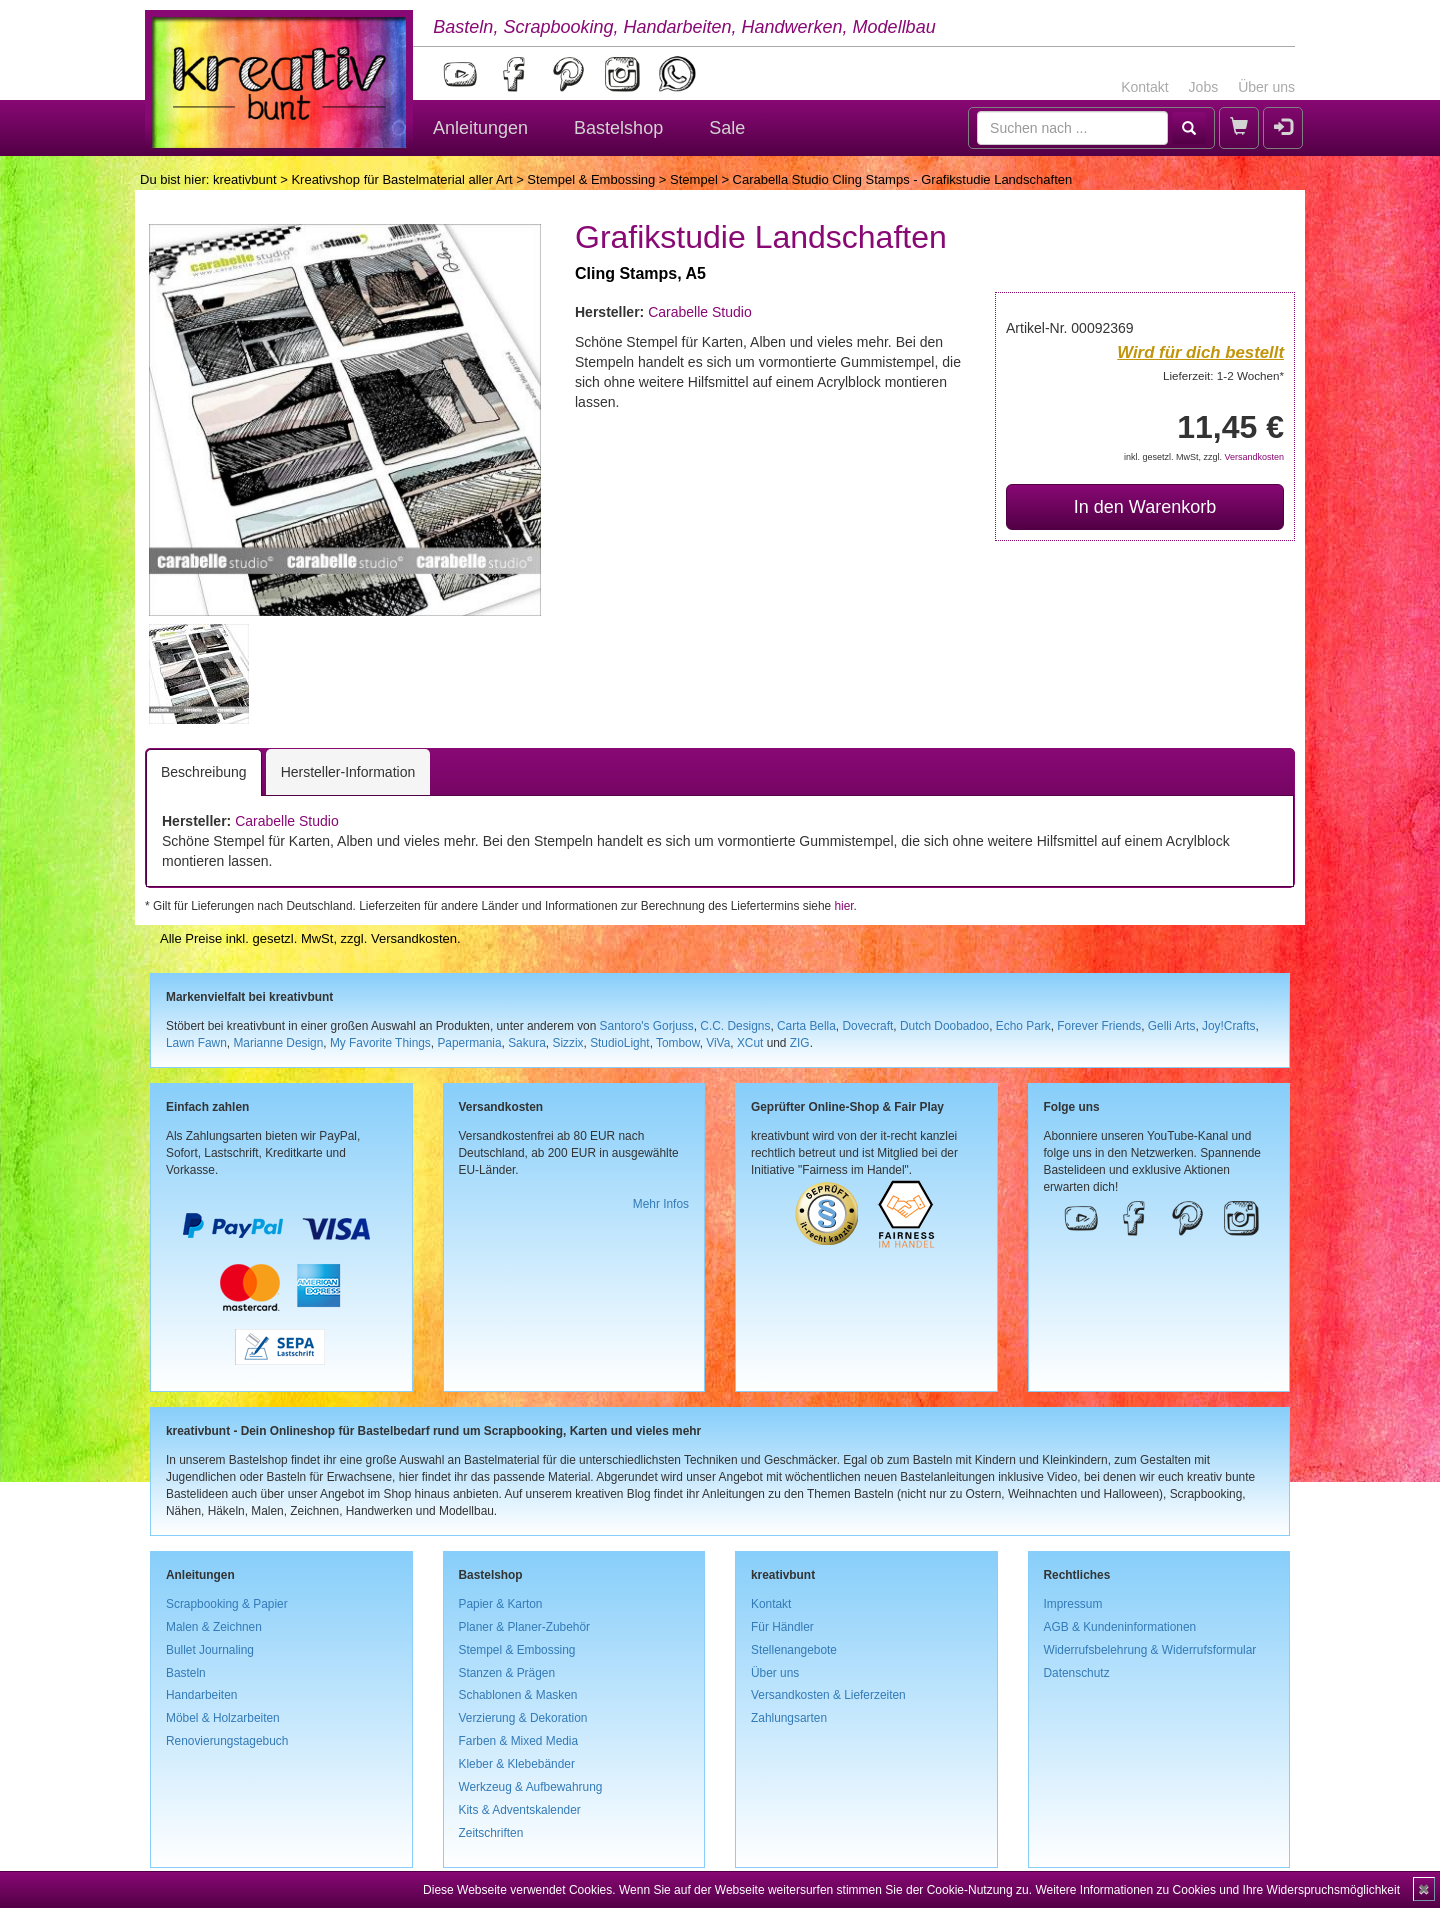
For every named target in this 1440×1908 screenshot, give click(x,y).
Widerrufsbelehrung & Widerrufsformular (1150, 1650)
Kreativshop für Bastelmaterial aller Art (401, 179)
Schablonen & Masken (518, 1695)
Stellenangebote (794, 1650)
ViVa (718, 1043)
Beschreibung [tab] (204, 772)
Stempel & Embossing (591, 179)
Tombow (678, 1043)
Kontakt (1144, 87)
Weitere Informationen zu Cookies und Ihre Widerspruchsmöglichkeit (1217, 1890)
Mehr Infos (661, 1204)
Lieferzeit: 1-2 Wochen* (1223, 375)
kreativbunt (245, 179)
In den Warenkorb (1145, 507)
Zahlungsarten (789, 1718)
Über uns (1266, 87)
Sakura (527, 1043)
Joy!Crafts (1229, 1026)
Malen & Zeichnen (214, 1627)
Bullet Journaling (210, 1650)
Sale (727, 128)
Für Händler (782, 1627)
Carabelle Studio (700, 312)
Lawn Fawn (196, 1043)
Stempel (694, 179)
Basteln (186, 1673)
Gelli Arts (1172, 1026)
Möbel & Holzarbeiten (223, 1718)
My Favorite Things (380, 1043)
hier (843, 906)
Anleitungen (480, 128)
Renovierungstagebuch (227, 1741)
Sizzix (567, 1043)
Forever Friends (1099, 1026)
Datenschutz (1077, 1673)
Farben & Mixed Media (519, 1741)
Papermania (469, 1043)
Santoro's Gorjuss (647, 1026)
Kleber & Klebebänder (517, 1764)
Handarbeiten (201, 1695)
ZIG (800, 1043)
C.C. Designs (735, 1026)
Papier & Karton (501, 1604)
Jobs (1204, 87)
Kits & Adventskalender (520, 1810)
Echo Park (1023, 1026)
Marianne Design (278, 1043)
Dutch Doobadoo (944, 1026)
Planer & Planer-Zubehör (525, 1627)
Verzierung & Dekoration (523, 1718)
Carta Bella (806, 1026)
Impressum (1073, 1604)
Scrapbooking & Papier (227, 1604)
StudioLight (620, 1043)
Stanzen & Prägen (507, 1673)
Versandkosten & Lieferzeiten (828, 1695)
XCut (750, 1043)
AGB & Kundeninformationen (1120, 1627)
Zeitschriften (491, 1833)
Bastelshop (618, 128)
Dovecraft (867, 1026)
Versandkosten (1254, 457)
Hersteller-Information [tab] (348, 772)
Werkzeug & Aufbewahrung (531, 1787)
